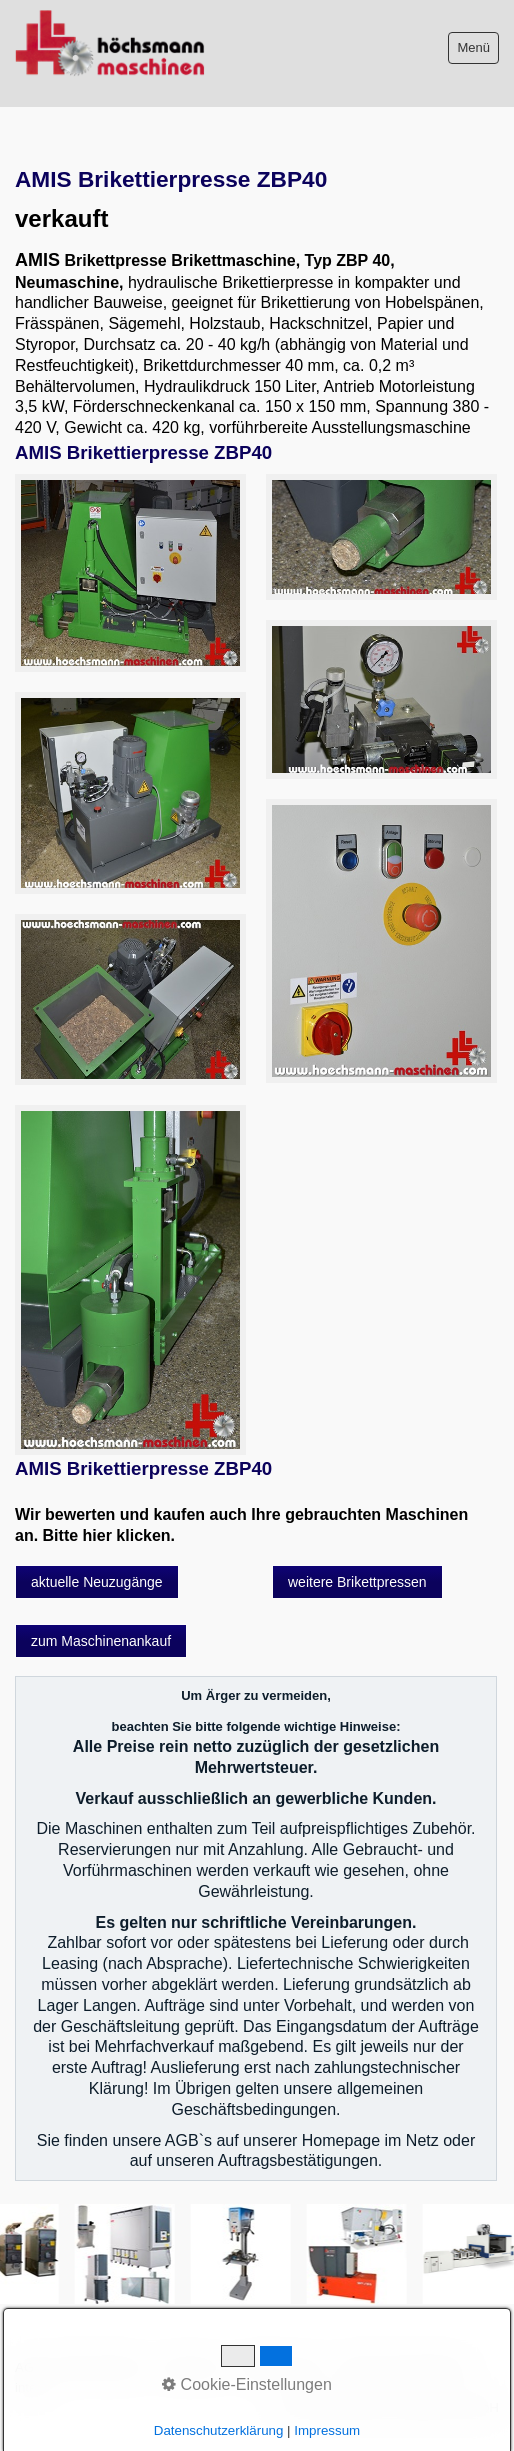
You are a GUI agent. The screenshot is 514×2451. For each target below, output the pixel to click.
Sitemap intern (282, 2367)
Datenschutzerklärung (404, 2367)
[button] (97, 1582)
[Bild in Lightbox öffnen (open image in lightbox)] (130, 573)
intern (31, 2387)
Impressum (192, 2367)
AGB (29, 2367)
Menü (473, 47)
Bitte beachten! (101, 2367)
